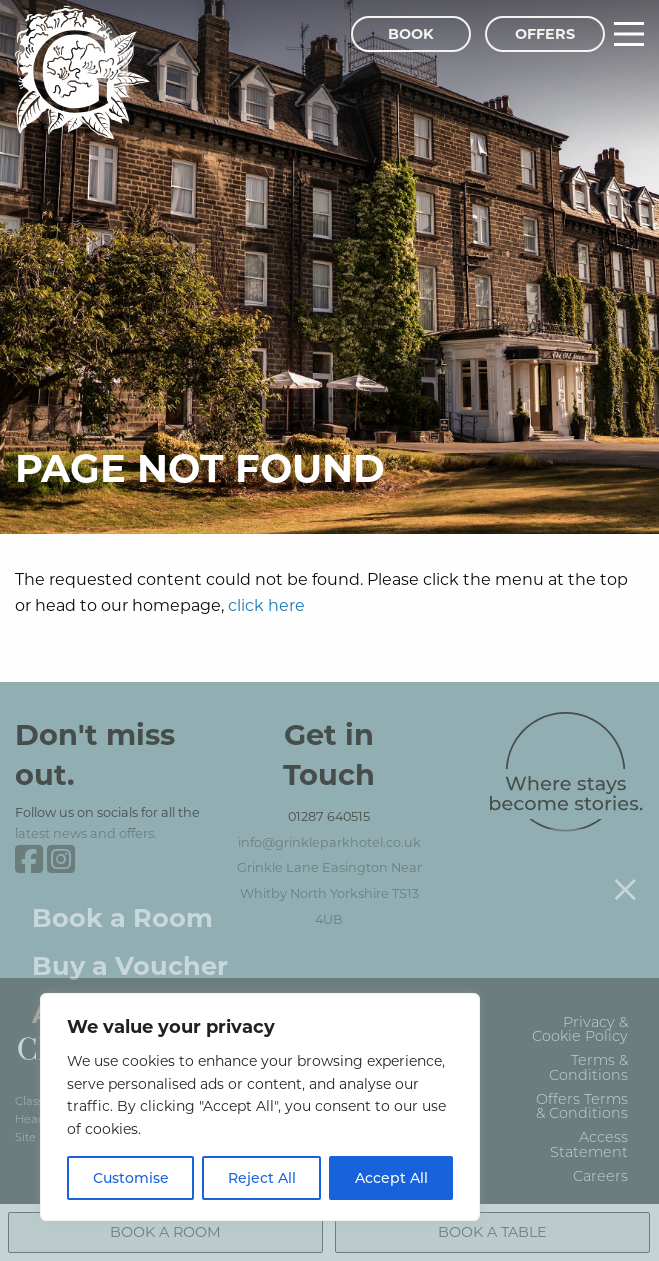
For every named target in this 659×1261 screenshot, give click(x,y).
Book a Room (122, 892)
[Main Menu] (629, 34)
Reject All (262, 1177)
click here (266, 604)
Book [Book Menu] (411, 33)
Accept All (391, 1177)
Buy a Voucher (130, 940)
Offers (545, 33)
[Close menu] (625, 864)
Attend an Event (141, 988)
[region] (260, 1107)
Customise (131, 1177)
